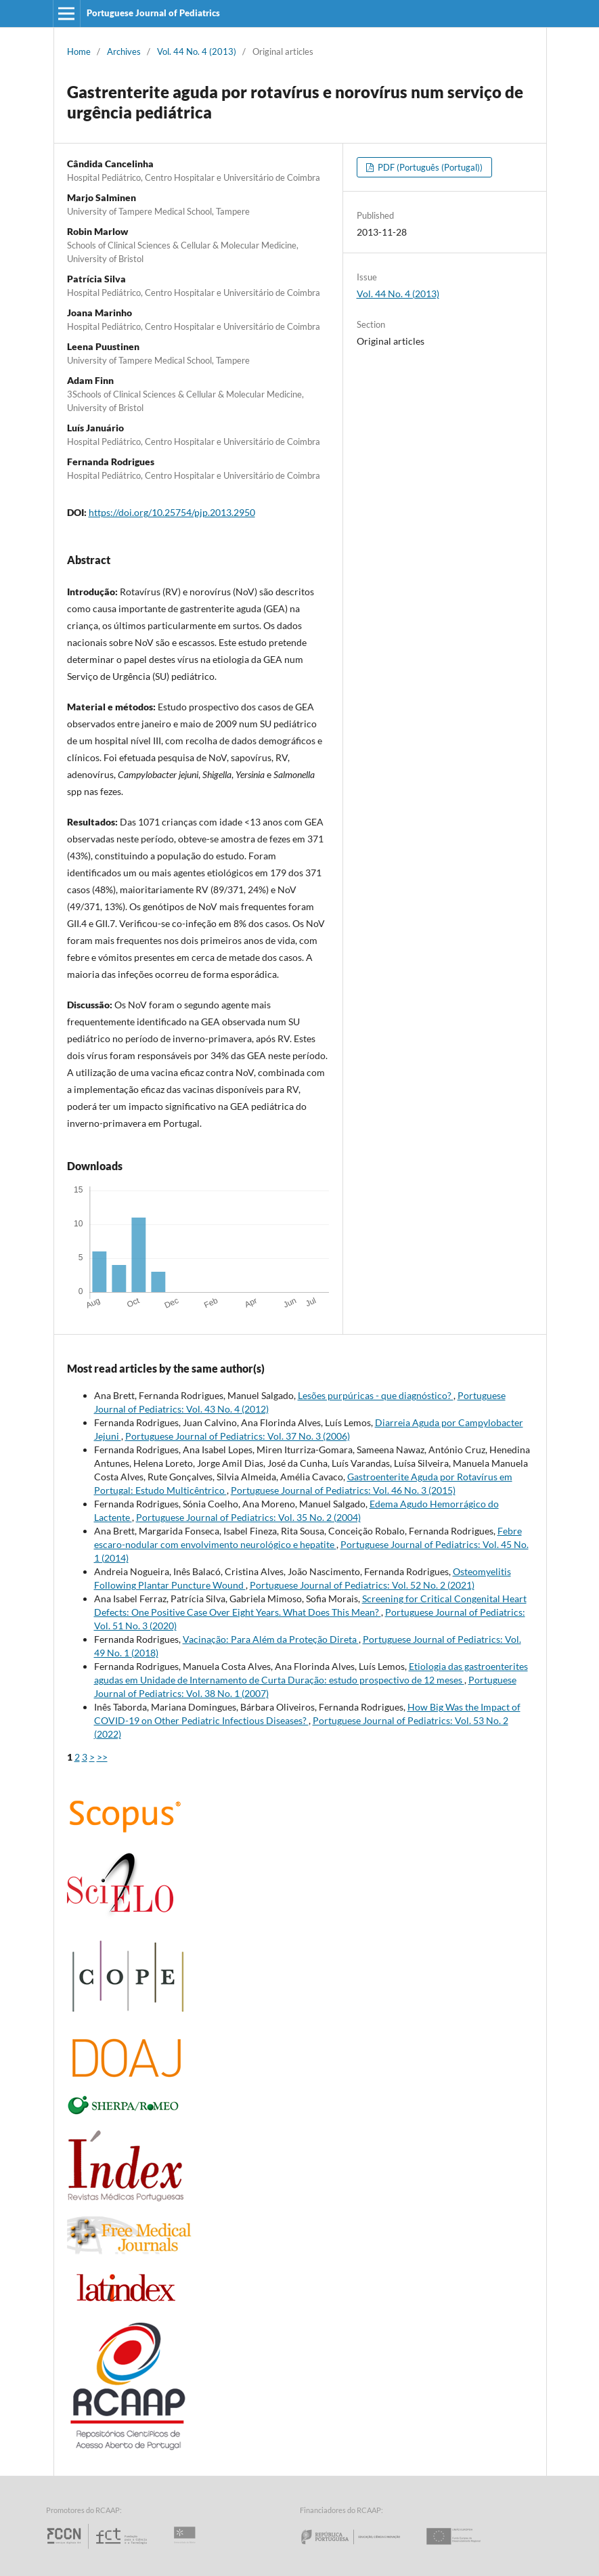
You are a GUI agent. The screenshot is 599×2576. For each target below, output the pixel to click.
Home (79, 51)
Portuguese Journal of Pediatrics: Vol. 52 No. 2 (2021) (362, 1585)
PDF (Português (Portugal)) (429, 167)
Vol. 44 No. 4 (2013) (196, 51)
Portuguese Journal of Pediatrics (153, 12)
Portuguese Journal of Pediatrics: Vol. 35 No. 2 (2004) (248, 1517)
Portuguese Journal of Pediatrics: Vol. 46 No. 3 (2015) (343, 1490)
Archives (124, 51)
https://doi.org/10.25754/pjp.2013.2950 (172, 512)
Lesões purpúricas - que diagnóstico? (375, 1395)
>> (102, 1757)
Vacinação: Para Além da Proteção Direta (271, 1639)
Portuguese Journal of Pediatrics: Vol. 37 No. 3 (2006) (237, 1436)
